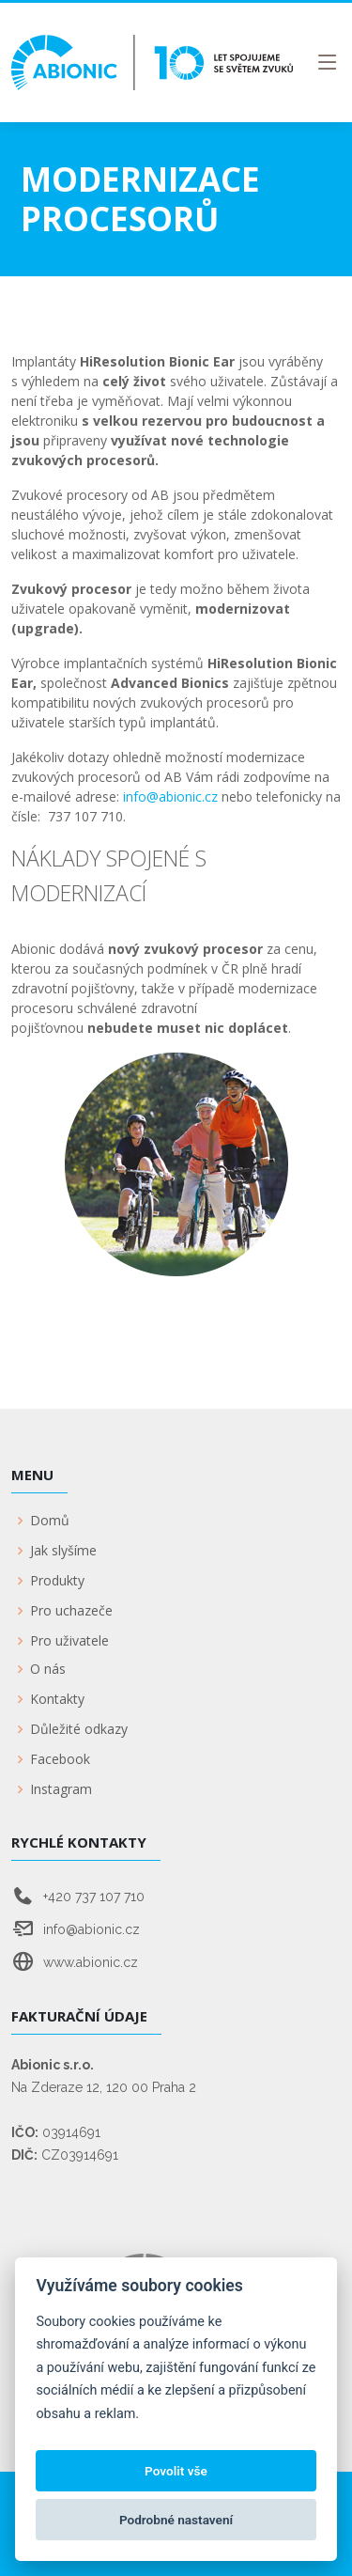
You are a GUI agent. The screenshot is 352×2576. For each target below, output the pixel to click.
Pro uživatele (69, 1640)
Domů (49, 1520)
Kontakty (57, 1699)
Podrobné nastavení (176, 2519)
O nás (48, 1669)
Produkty (57, 1580)
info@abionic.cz (170, 796)
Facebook (60, 1759)
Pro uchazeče (71, 1610)
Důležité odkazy (79, 1729)
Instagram (61, 1789)
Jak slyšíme (63, 1550)
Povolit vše (176, 2470)
